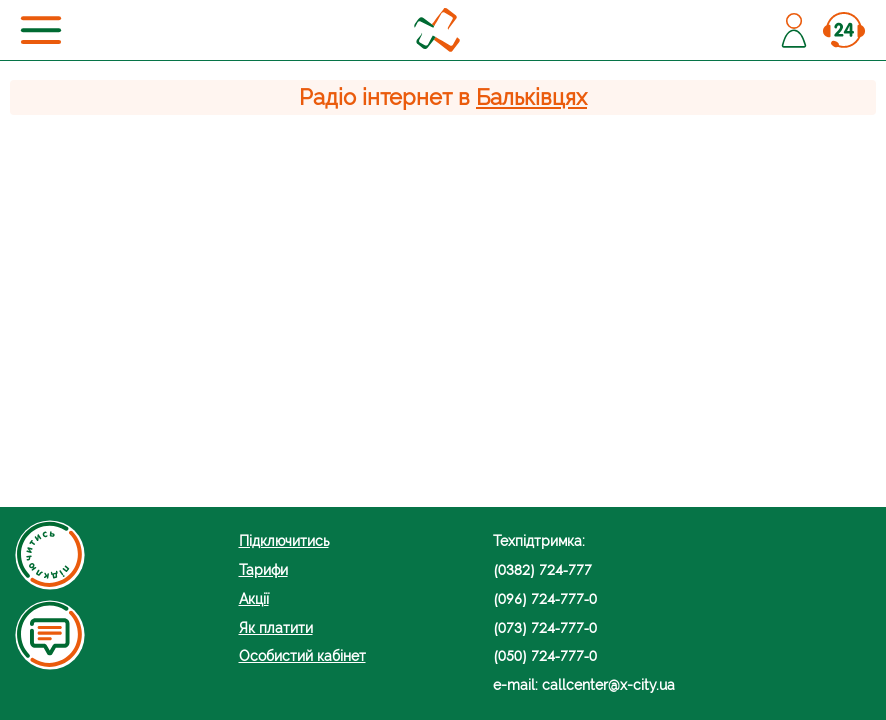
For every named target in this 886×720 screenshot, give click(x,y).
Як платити (276, 627)
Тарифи (263, 569)
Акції (254, 598)
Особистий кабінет (302, 655)
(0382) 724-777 (542, 569)
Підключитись (284, 540)
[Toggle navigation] (41, 30)
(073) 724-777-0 (545, 627)
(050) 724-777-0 (545, 655)
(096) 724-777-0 (545, 598)
